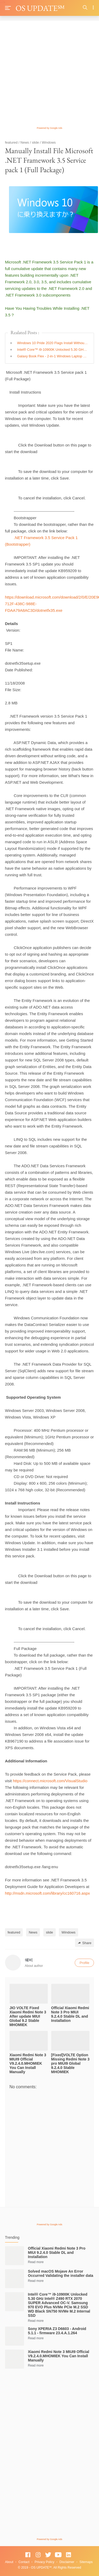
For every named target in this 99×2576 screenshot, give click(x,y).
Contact (23, 2562)
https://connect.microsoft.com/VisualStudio (50, 1781)
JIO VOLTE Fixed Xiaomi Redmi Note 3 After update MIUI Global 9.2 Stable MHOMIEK (28, 2016)
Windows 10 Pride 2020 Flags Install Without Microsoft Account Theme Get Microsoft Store (52, 343)
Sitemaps (86, 2562)
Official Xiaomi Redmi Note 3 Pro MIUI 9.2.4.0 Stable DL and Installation (70, 2014)
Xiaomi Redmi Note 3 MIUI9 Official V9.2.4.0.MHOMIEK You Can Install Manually (28, 2063)
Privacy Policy (44, 2562)
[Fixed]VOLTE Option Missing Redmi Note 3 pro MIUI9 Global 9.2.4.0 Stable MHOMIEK (70, 2063)
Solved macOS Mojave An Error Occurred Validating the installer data (60, 2273)
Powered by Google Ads (49, 128)
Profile (84, 1963)
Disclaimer (66, 2562)
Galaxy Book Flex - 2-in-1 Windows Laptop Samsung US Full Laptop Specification (52, 356)
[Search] (85, 8)
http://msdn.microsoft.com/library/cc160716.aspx (47, 1893)
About (9, 2562)
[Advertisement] (49, 75)
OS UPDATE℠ (40, 8)
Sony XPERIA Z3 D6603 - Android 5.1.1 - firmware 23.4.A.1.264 (57, 2331)
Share (85, 1943)
